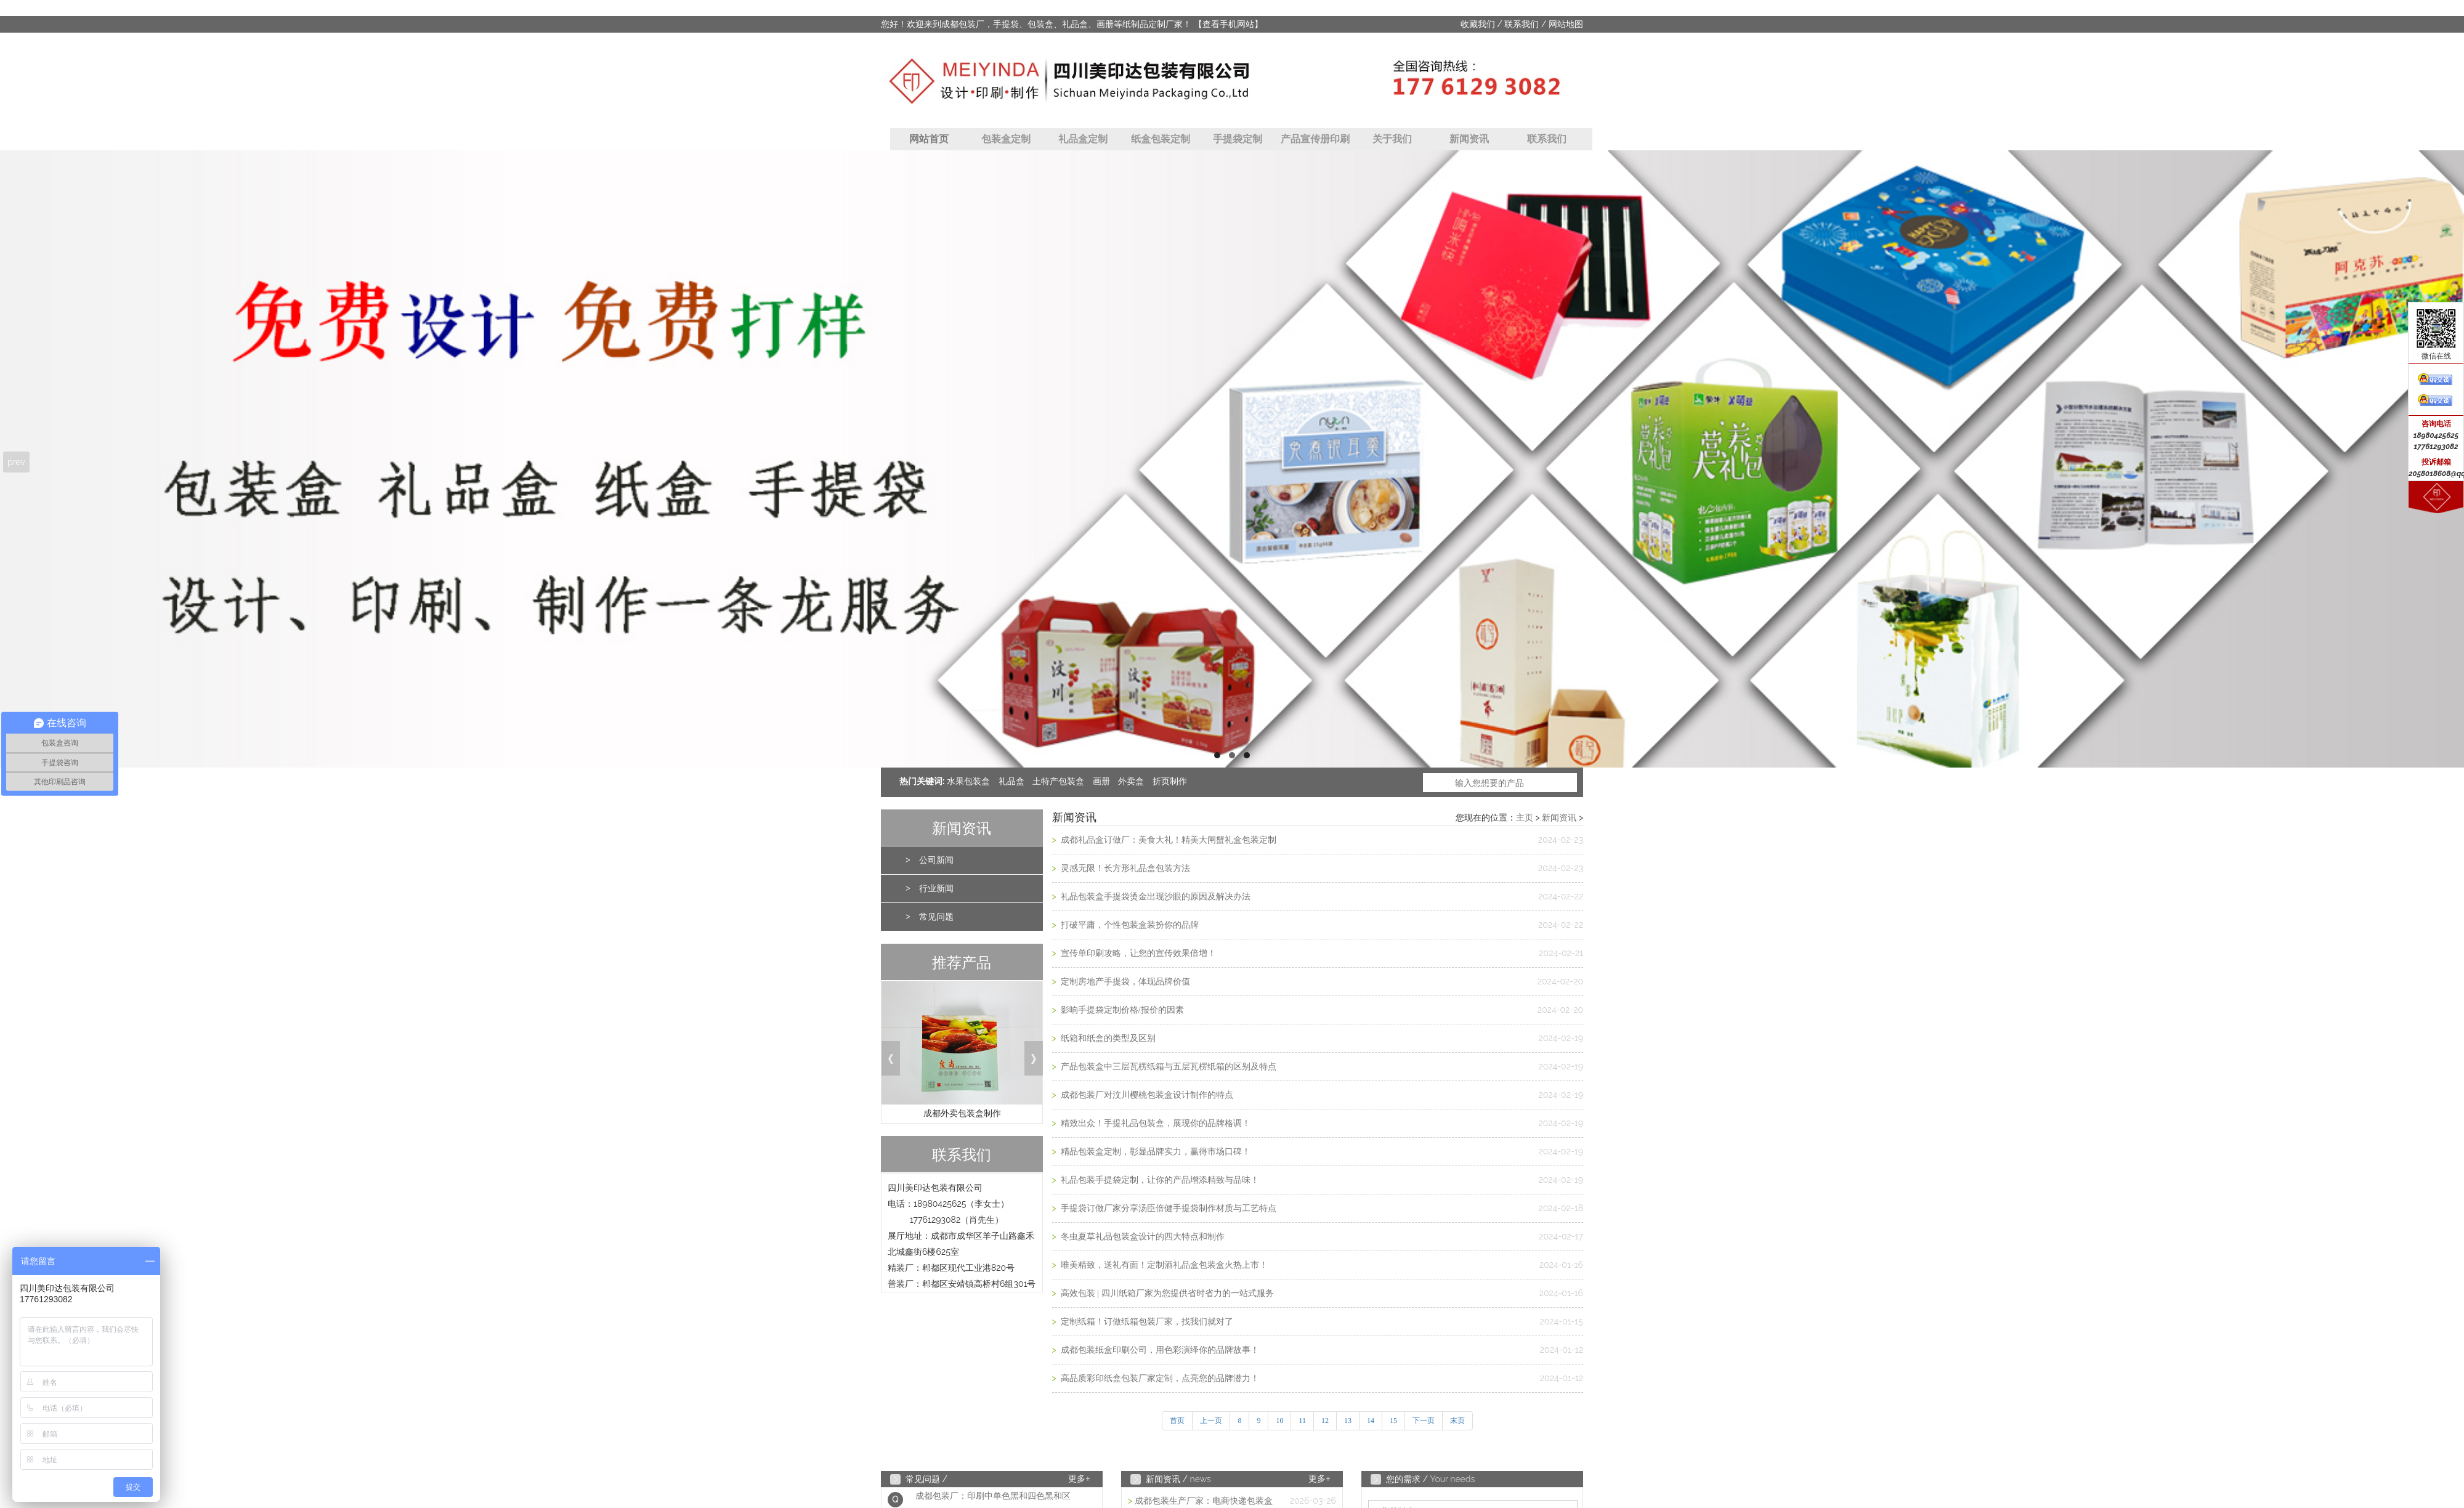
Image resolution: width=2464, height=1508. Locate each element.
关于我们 (1392, 139)
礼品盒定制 (1083, 139)
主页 (1524, 817)
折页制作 (1170, 781)
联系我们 (1521, 24)
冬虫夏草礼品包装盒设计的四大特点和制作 (1141, 1236)
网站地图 (1566, 24)
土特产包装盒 (1058, 781)
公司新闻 (936, 860)
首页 (1177, 1420)
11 (1302, 1420)
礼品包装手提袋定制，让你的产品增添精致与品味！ (1158, 1180)
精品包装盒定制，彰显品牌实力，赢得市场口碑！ (1154, 1151)
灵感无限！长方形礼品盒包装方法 (1124, 868)
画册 (1101, 781)
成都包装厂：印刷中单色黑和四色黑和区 (993, 1500)
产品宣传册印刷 (1315, 139)
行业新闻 (936, 888)
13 (1348, 1420)
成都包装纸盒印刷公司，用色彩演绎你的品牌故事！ (1158, 1350)
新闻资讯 (1469, 139)
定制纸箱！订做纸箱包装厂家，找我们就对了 (1145, 1321)
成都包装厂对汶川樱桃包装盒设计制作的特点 (1145, 1095)
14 (1370, 1420)
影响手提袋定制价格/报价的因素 (1120, 1010)
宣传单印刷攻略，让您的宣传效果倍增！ (1137, 953)
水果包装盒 (968, 781)
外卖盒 (1131, 781)
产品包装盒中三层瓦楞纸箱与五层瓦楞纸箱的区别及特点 (1167, 1066)
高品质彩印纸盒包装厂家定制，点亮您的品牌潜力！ (1158, 1378)
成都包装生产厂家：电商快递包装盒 (1204, 1501)
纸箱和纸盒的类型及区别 (1107, 1038)
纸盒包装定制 (1160, 139)
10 (1279, 1420)
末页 (1457, 1420)
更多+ (1079, 1478)
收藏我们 (1478, 24)
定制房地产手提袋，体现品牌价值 (1124, 981)
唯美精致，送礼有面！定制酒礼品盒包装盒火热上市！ (1163, 1265)
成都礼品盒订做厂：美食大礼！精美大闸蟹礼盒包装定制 (1167, 840)
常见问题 (936, 917)
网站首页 (929, 139)
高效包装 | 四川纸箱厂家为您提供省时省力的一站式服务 (1165, 1293)
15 (1393, 1420)
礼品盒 (1011, 781)
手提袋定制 (1237, 139)
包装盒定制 (1006, 139)
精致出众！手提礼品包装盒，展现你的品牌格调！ (1154, 1123)
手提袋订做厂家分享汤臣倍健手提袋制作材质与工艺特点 (1167, 1208)
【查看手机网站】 (1228, 24)
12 (1325, 1420)
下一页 (1423, 1420)
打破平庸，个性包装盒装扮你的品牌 (1128, 925)
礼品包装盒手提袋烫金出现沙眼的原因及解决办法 (1154, 896)
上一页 (1211, 1420)
